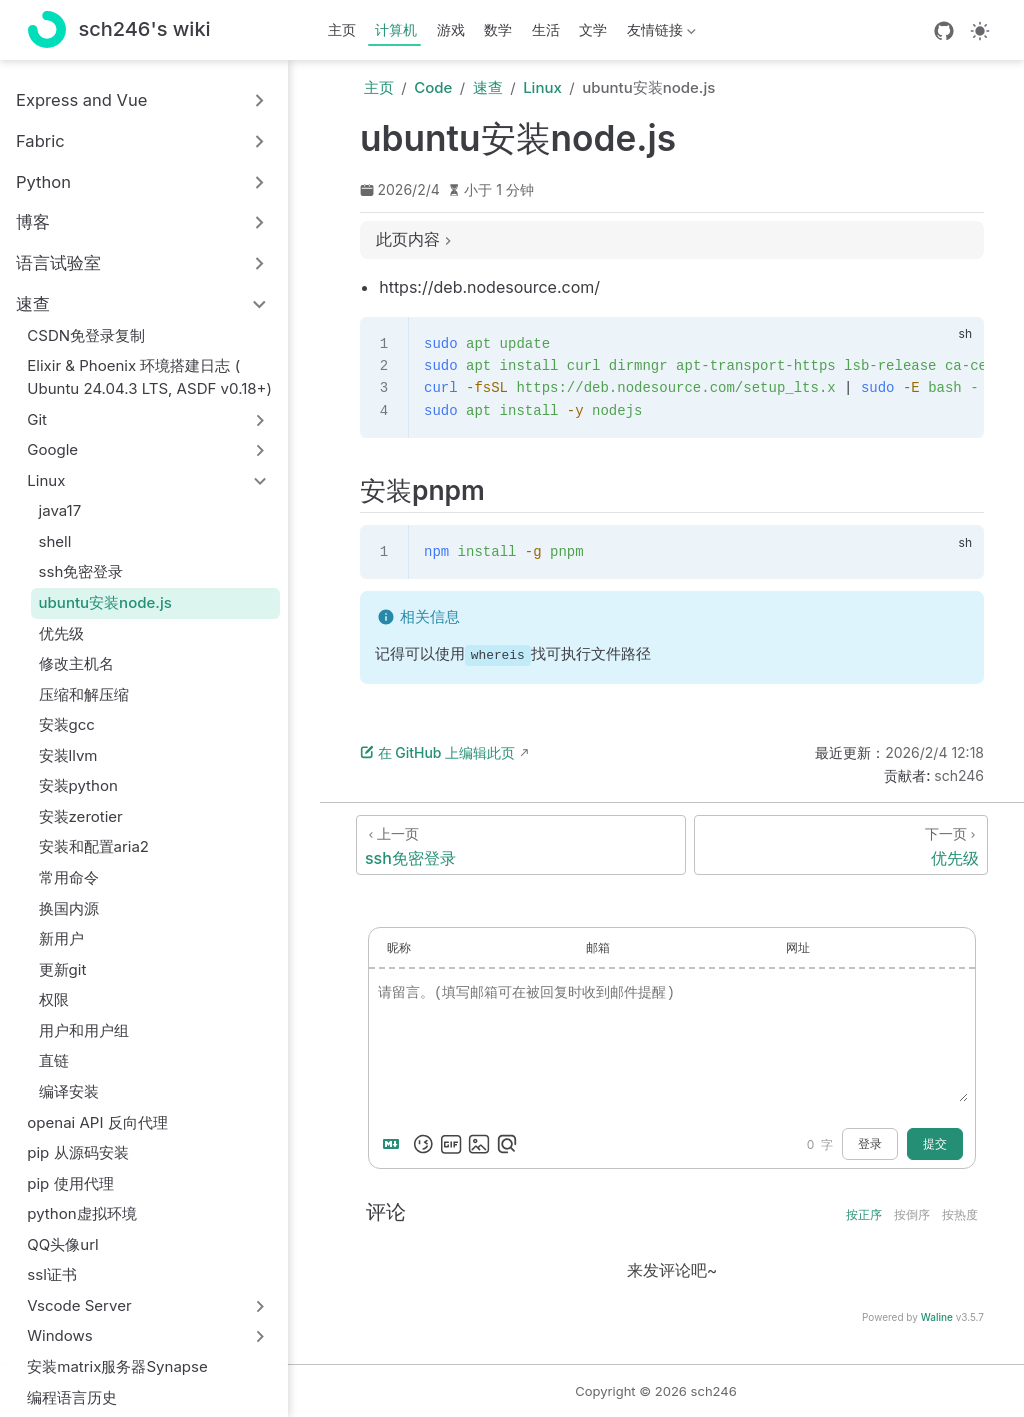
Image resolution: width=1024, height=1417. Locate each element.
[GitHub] (944, 31)
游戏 (451, 29)
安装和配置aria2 (94, 846)
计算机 (396, 29)
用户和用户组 (84, 1030)
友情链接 (659, 33)
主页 (342, 29)
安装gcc (67, 724)
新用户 (61, 938)
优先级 (61, 633)
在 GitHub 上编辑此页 (437, 752)
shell (55, 541)
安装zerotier (81, 816)
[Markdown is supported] (395, 1144)
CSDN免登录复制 (86, 335)
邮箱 (598, 947)
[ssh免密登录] (521, 845)
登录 (870, 1144)
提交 (935, 1144)
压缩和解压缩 (84, 694)
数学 (498, 29)
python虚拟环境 (81, 1213)
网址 (798, 947)
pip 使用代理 (70, 1183)
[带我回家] (119, 30)
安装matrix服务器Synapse (117, 1366)
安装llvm (68, 755)
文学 (593, 29)
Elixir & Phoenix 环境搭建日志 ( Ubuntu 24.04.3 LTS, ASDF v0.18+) (149, 377)
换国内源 (69, 908)
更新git (63, 969)
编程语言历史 (72, 1397)
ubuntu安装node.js (105, 602)
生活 (546, 29)
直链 (54, 1060)
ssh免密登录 (81, 571)
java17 (60, 510)
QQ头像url (62, 1244)
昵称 (399, 947)
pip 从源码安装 (77, 1152)
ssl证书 (52, 1274)
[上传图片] (479, 1144)
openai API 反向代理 (97, 1122)
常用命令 (69, 877)
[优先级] (841, 845)
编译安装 (69, 1091)
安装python (78, 785)
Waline (937, 1317)
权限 (54, 999)
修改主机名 (76, 663)
